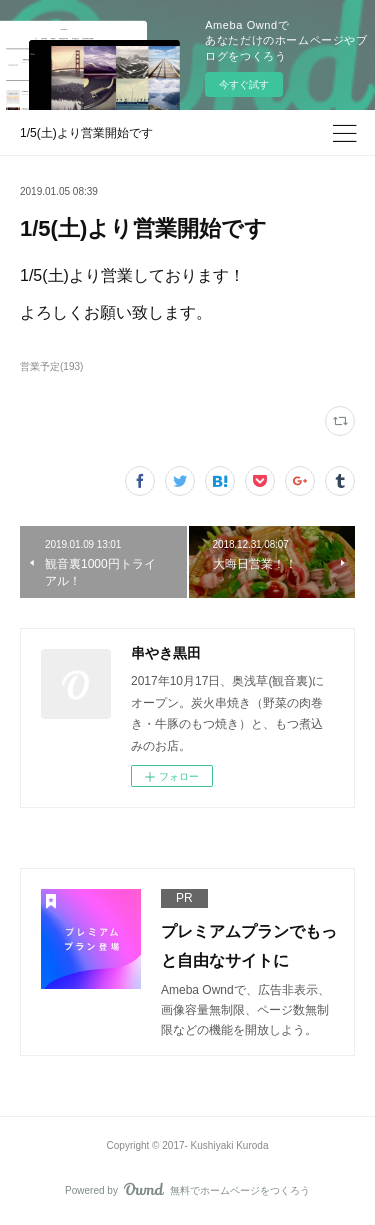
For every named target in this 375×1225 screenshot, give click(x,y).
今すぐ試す (244, 84)
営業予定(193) (51, 366)
